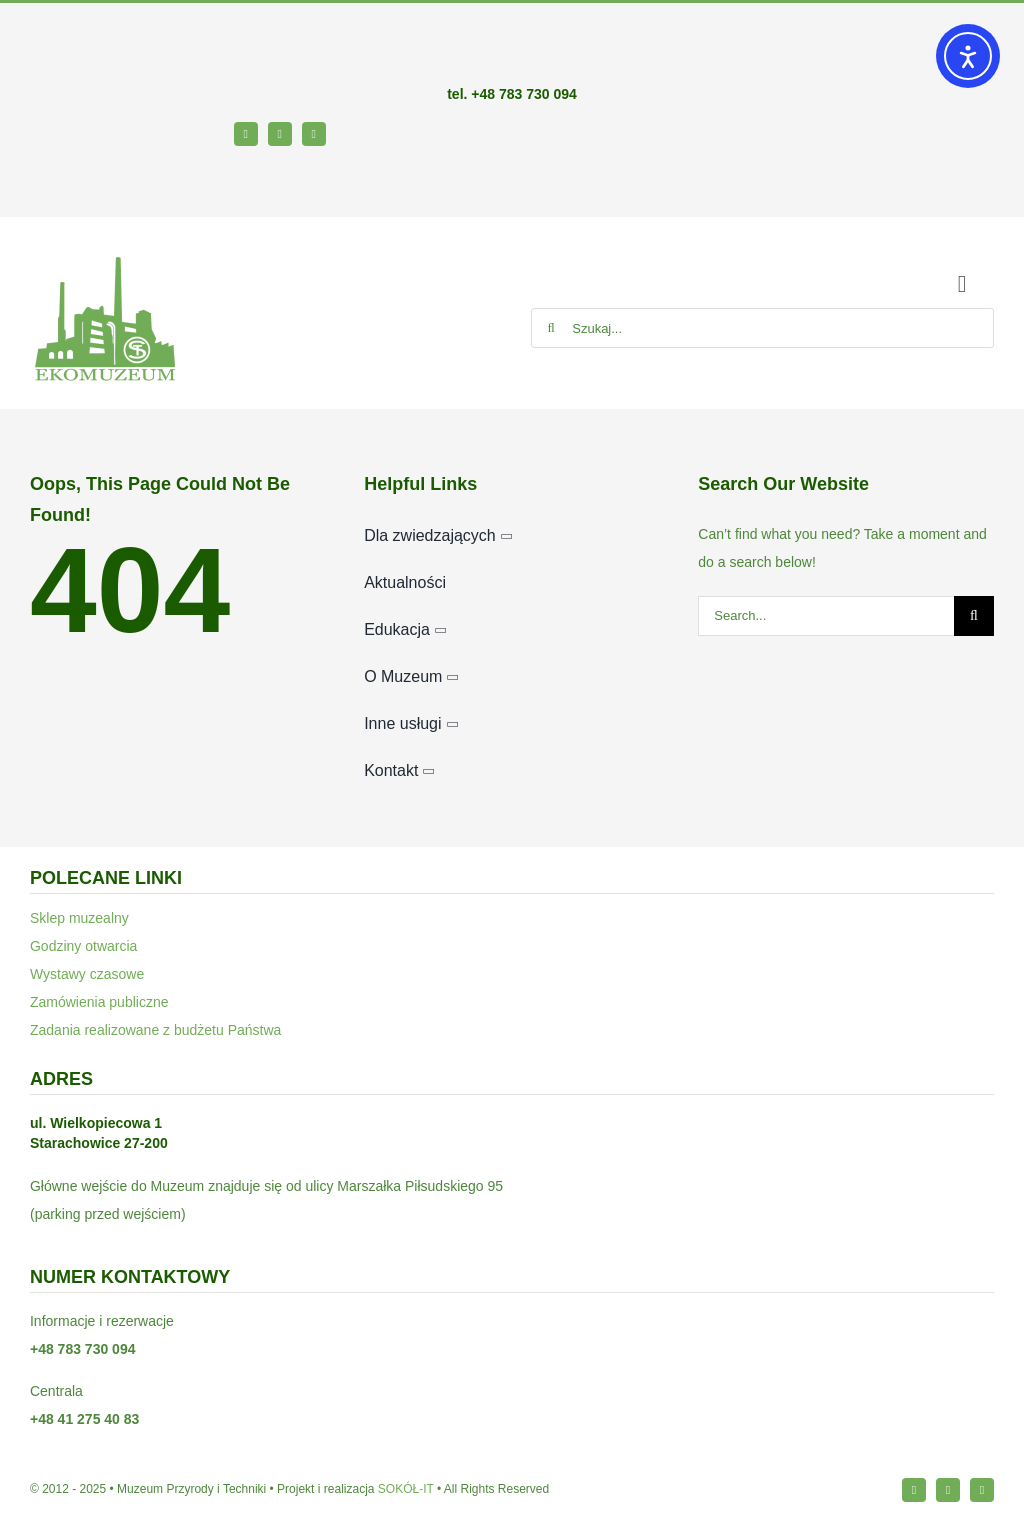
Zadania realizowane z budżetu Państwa (155, 1030)
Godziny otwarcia (83, 946)
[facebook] (246, 134)
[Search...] (826, 616)
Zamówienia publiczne (99, 1002)
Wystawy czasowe (87, 974)
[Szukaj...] (762, 328)
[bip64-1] (60, 173)
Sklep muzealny (79, 918)
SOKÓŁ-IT (406, 1489)
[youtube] (314, 134)
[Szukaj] (551, 328)
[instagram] (280, 134)
